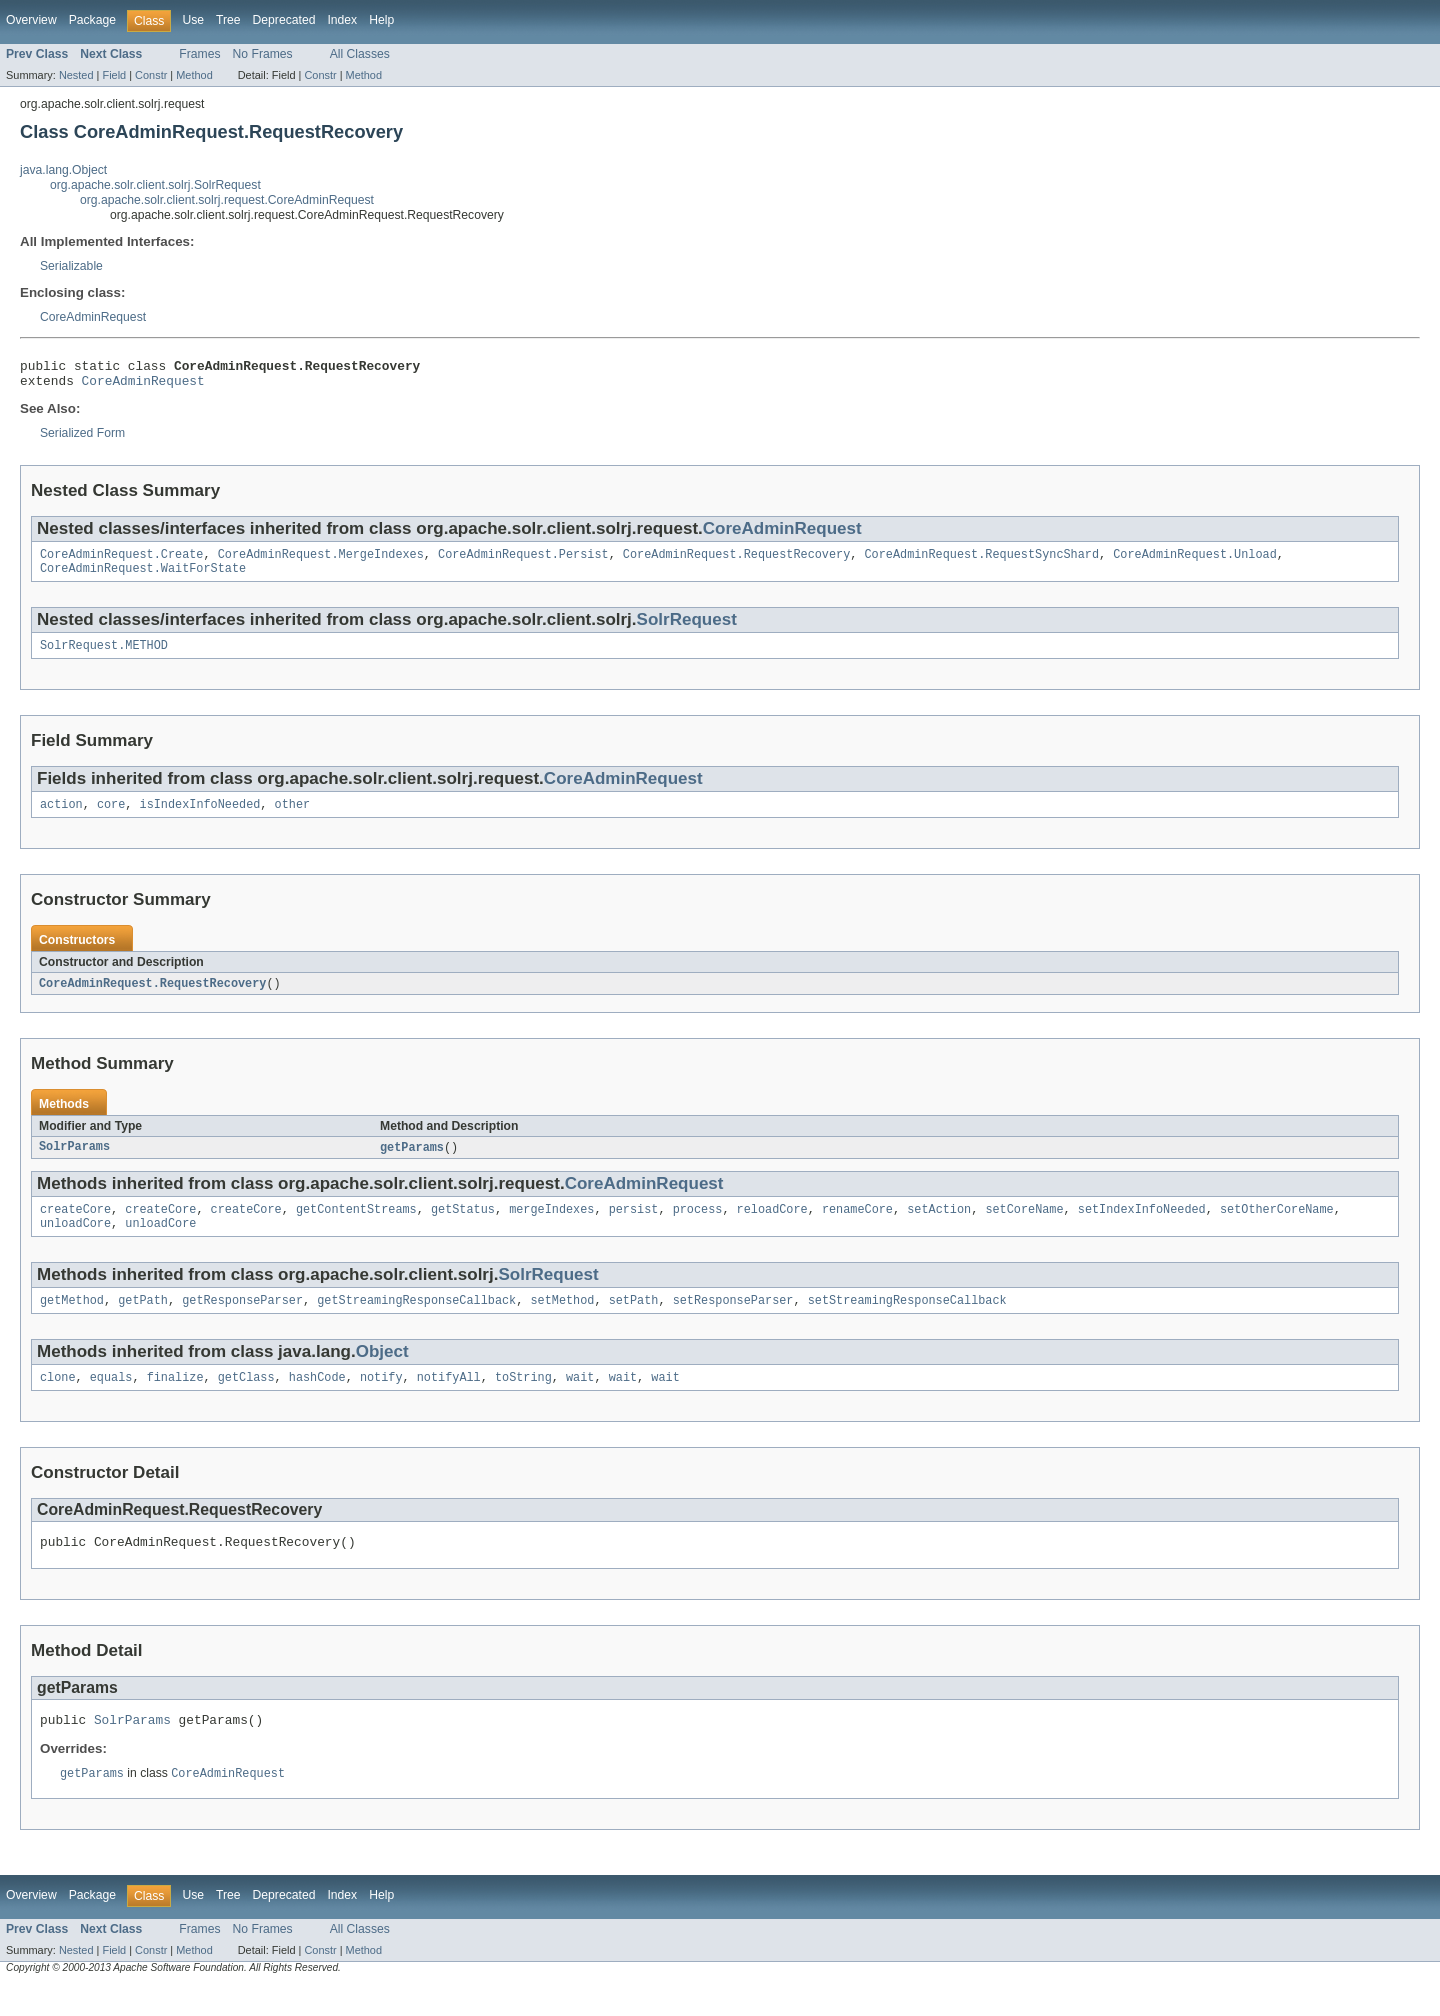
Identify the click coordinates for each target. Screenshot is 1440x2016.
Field (114, 75)
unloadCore (75, 1243)
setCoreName (1024, 1227)
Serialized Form (82, 439)
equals (111, 1401)
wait (580, 1401)
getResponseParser (242, 1322)
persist (634, 1227)
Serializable (71, 266)
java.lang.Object (63, 170)
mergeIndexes (551, 1227)
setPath (634, 1322)
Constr (151, 75)
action (61, 818)
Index (342, 20)
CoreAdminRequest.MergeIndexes (321, 562)
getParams (412, 1163)
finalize (175, 1401)
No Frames (263, 54)
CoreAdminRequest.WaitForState (143, 578)
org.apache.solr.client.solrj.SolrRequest (155, 185)
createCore (75, 1227)
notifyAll (449, 1401)
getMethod (72, 1322)
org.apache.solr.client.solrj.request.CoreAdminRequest (227, 200)
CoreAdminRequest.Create (121, 562)
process (698, 1227)
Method (194, 75)
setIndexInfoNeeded (1142, 1227)
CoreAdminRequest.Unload (1194, 562)
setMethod (562, 1322)
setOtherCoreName (1277, 1227)
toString (523, 1401)
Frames (199, 54)
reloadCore (772, 1227)
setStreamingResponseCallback (907, 1322)
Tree (228, 20)
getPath (143, 1322)
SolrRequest (687, 629)
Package (92, 20)
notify (381, 1401)
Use (193, 20)
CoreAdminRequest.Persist (523, 562)
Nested (76, 75)
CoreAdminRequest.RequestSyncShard (981, 562)
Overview (31, 20)
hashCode (317, 1401)
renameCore (857, 1227)
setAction (939, 1227)
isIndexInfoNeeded (200, 818)
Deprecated (284, 20)
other (293, 818)
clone (58, 1401)
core (111, 818)
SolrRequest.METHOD (104, 657)
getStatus (463, 1227)
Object (382, 1373)
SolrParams (74, 1163)
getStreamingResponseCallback (416, 1322)
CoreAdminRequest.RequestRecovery (736, 562)
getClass (246, 1401)
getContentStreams (356, 1227)
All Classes (360, 54)
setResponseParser (733, 1322)
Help (381, 20)
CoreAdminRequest (93, 317)
